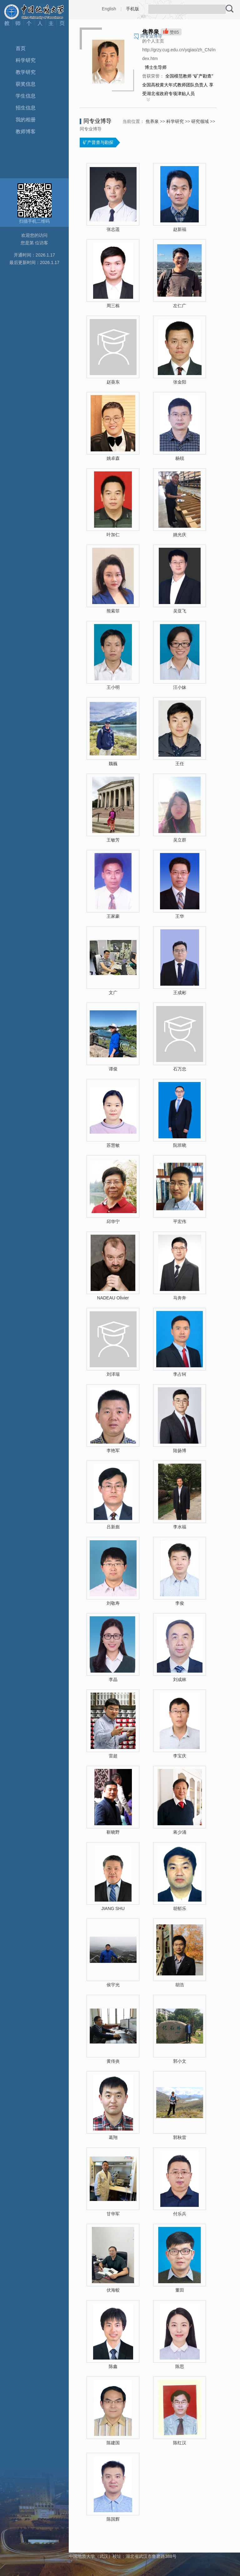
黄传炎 (113, 2061)
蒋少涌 (179, 1832)
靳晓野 (113, 1832)
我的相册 (26, 119)
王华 (179, 916)
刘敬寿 (113, 1603)
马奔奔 (179, 1297)
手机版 (132, 8)
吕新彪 (113, 1526)
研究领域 (200, 121)
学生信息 (26, 96)
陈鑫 (113, 2366)
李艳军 (113, 1450)
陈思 (179, 2366)
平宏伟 (179, 1221)
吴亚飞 (179, 610)
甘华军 (113, 2213)
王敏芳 (113, 839)
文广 (113, 992)
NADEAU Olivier (113, 1297)
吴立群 (179, 839)
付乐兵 (179, 2213)
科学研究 (26, 60)
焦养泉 (152, 121)
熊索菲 (113, 610)
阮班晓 (179, 1145)
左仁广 (179, 305)
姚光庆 (179, 534)
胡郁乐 (179, 1908)
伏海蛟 (113, 2290)
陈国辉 (113, 2519)
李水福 (179, 1526)
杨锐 (179, 458)
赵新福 (179, 229)
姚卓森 (113, 458)
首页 (21, 48)
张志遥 (113, 229)
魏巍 (113, 763)
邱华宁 (113, 1221)
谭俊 (113, 1068)
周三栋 (113, 305)
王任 (179, 763)
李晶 (113, 1679)
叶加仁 (113, 534)
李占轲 (179, 1374)
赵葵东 (113, 381)
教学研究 (26, 72)
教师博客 (26, 131)
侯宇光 (113, 1984)
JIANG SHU (113, 1908)
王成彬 (179, 992)
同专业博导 (151, 35)
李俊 (179, 1603)
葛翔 (113, 2137)
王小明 (113, 687)
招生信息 (26, 107)
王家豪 (113, 916)
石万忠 (179, 1068)
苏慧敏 (113, 1145)
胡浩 (179, 1984)
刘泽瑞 (113, 1374)
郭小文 (179, 2061)
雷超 (113, 1755)
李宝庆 (179, 1755)
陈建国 (113, 2442)
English (109, 8)
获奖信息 (26, 84)
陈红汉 (179, 2442)
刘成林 (179, 1679)
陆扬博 (179, 1450)
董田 (179, 2290)
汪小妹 (179, 687)
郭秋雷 (179, 2137)
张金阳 (179, 381)
